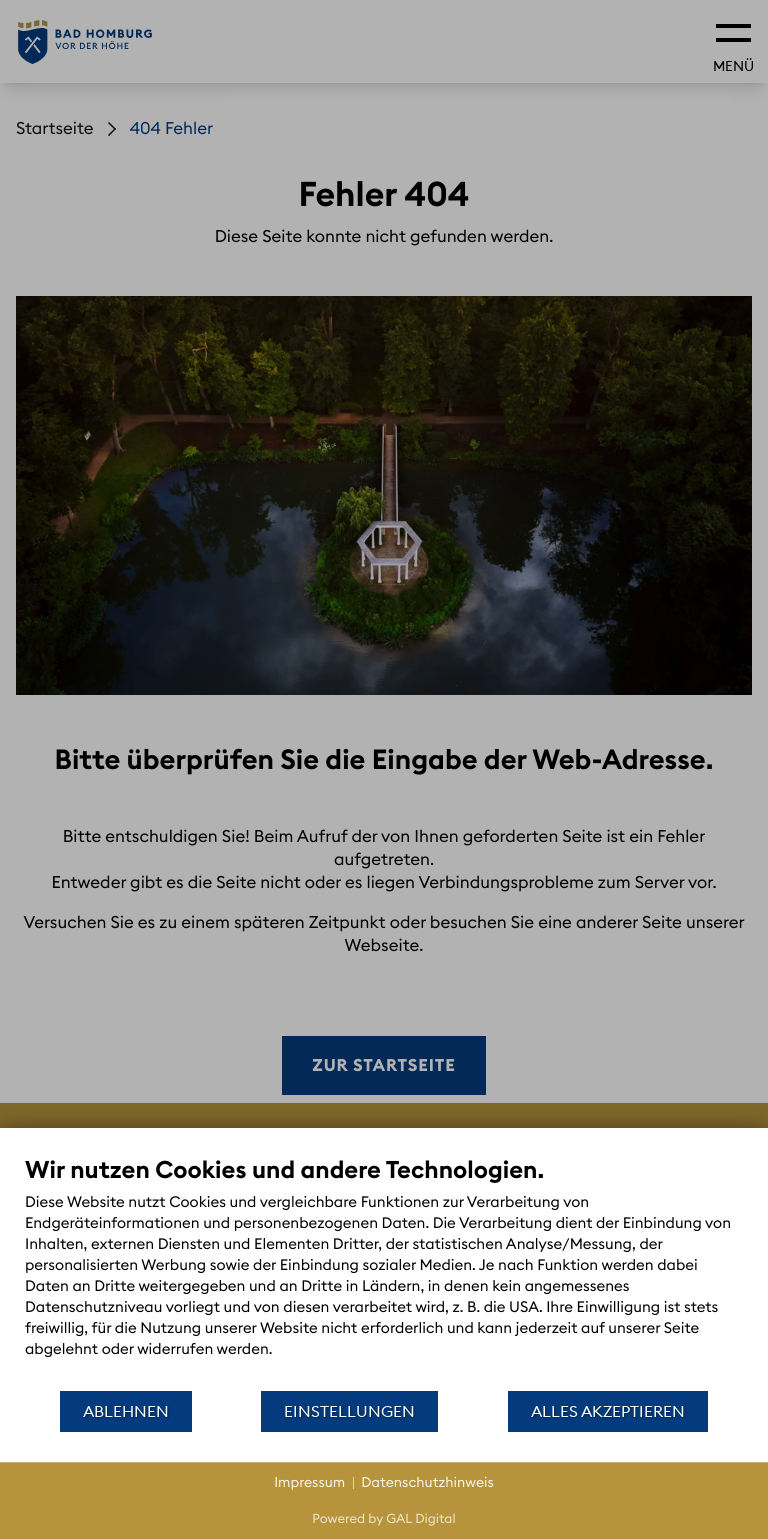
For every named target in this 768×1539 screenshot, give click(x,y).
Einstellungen (349, 1411)
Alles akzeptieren (608, 1411)
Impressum (309, 1482)
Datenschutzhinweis (427, 1482)
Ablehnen (126, 1411)
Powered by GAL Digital (383, 1519)
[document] (384, 1272)
